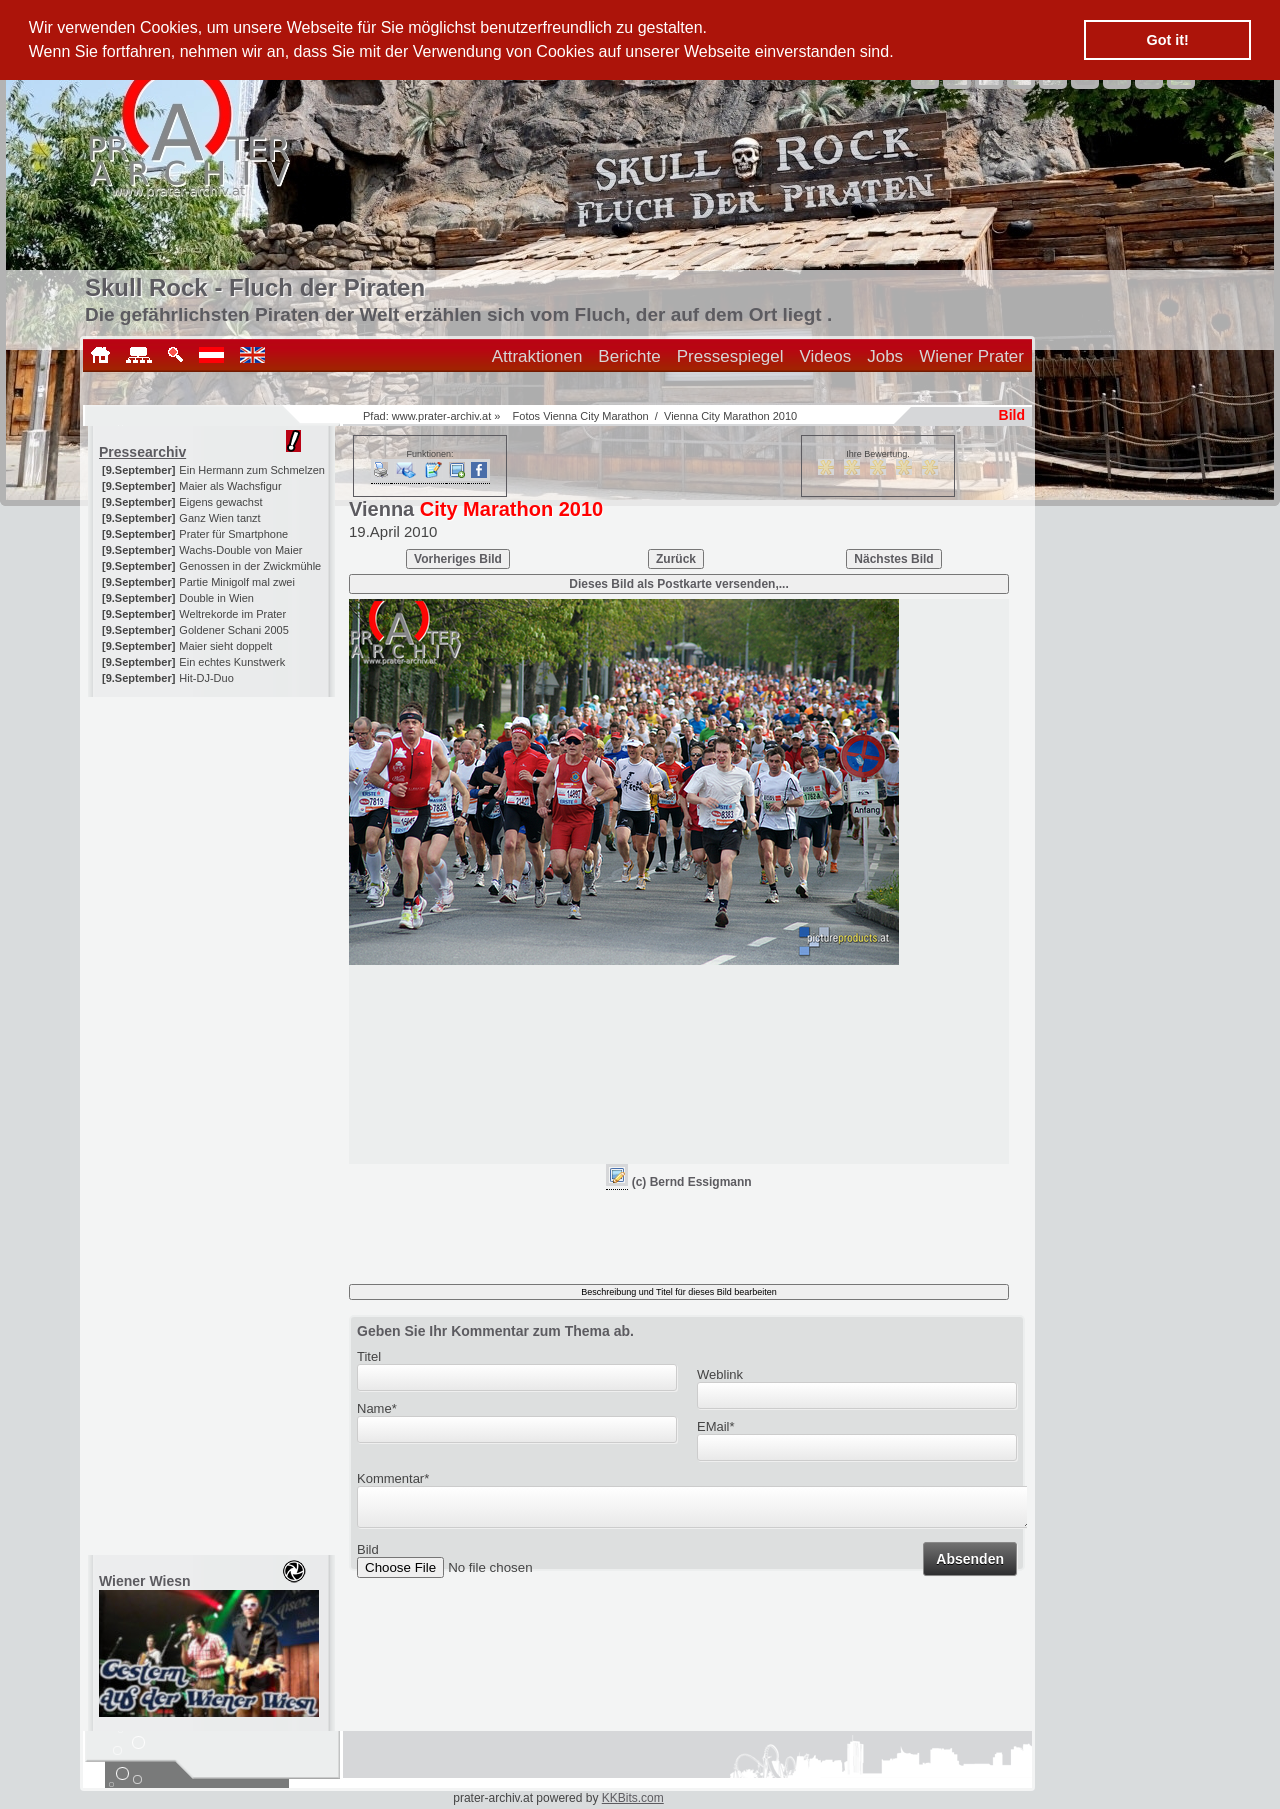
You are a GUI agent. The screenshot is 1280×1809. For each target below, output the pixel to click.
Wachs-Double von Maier (240, 550)
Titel (369, 1356)
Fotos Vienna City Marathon (581, 416)
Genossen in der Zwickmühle (250, 566)
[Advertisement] (213, 822)
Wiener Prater (971, 356)
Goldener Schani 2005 (233, 630)
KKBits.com (633, 1798)
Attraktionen (537, 356)
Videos (826, 356)
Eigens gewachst (220, 502)
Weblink (720, 1374)
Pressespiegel (730, 356)
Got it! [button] (1168, 40)
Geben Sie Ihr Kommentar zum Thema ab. (495, 1331)
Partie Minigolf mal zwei (237, 582)
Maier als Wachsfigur (230, 486)
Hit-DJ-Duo (206, 678)
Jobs (885, 356)
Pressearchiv (142, 452)
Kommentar (393, 1478)
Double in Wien (216, 598)
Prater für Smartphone (233, 534)
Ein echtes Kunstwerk (232, 662)
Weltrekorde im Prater (232, 614)
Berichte (629, 356)
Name (377, 1408)
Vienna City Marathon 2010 (730, 416)
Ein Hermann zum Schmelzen (252, 470)
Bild (368, 1555)
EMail (716, 1426)
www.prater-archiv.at (441, 416)
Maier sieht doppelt (225, 646)
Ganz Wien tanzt (219, 518)
